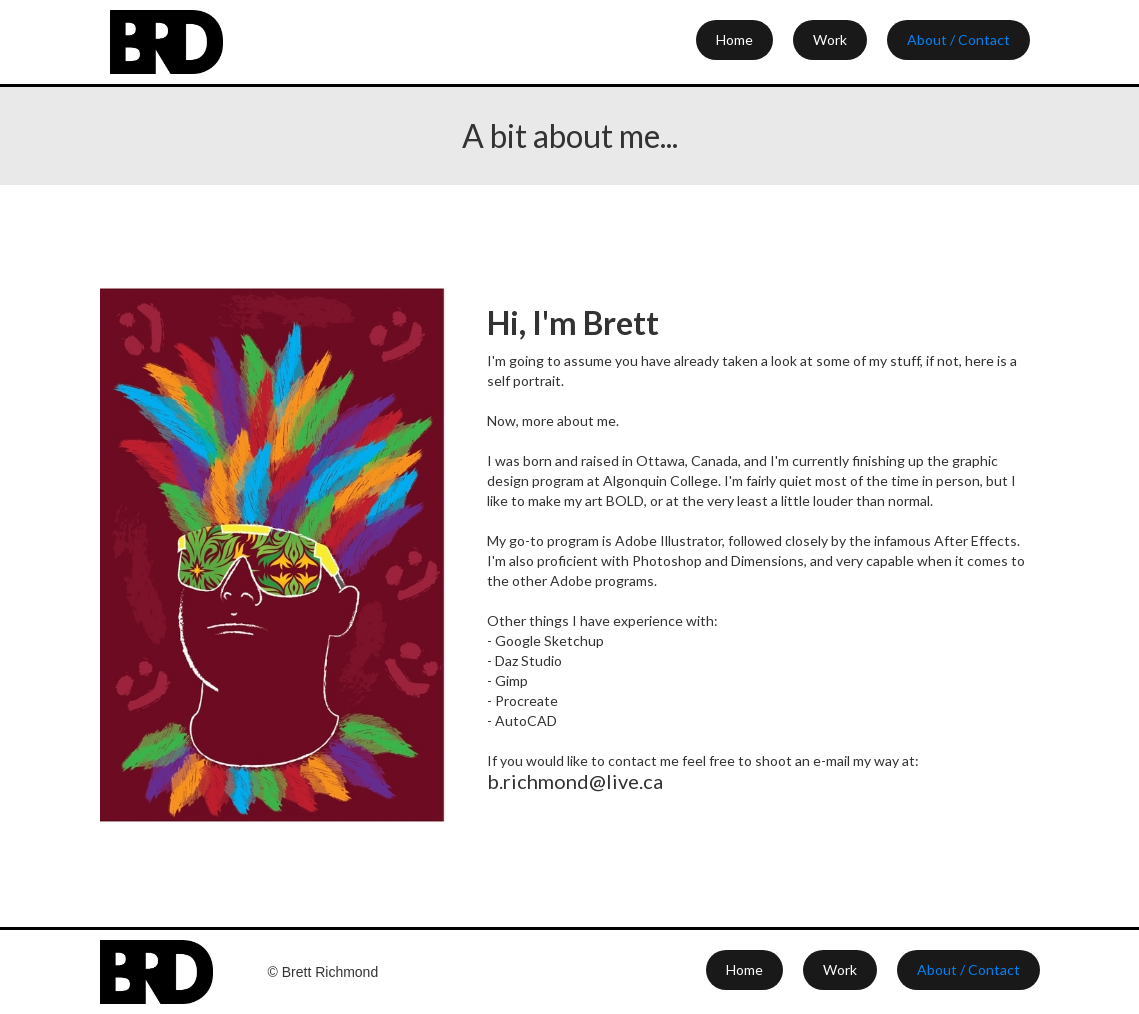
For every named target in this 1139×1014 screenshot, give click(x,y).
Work (830, 39)
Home (734, 39)
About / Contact (958, 39)
